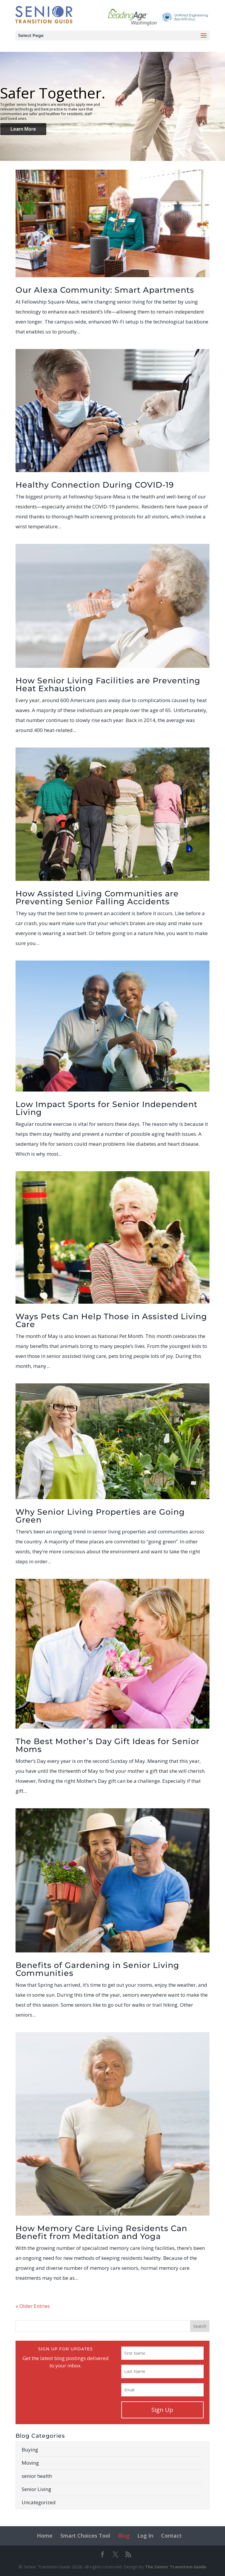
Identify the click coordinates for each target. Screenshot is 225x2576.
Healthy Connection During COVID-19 (95, 485)
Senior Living (36, 2489)
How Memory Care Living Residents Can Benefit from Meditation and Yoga (101, 2232)
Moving (30, 2462)
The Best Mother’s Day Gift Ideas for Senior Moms (108, 1745)
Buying (30, 2449)
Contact (171, 2535)
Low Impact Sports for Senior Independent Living (106, 1108)
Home (44, 2535)
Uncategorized (39, 2502)
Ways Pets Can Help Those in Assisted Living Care (111, 1320)
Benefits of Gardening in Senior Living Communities (97, 1969)
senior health (37, 2476)
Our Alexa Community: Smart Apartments (105, 290)
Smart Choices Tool (85, 2535)
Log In (145, 2535)
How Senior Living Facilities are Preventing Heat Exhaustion (108, 684)
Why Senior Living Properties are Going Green (100, 1516)
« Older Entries (33, 2306)
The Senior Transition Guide (175, 2567)
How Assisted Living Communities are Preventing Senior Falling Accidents (97, 897)
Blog (123, 2535)
